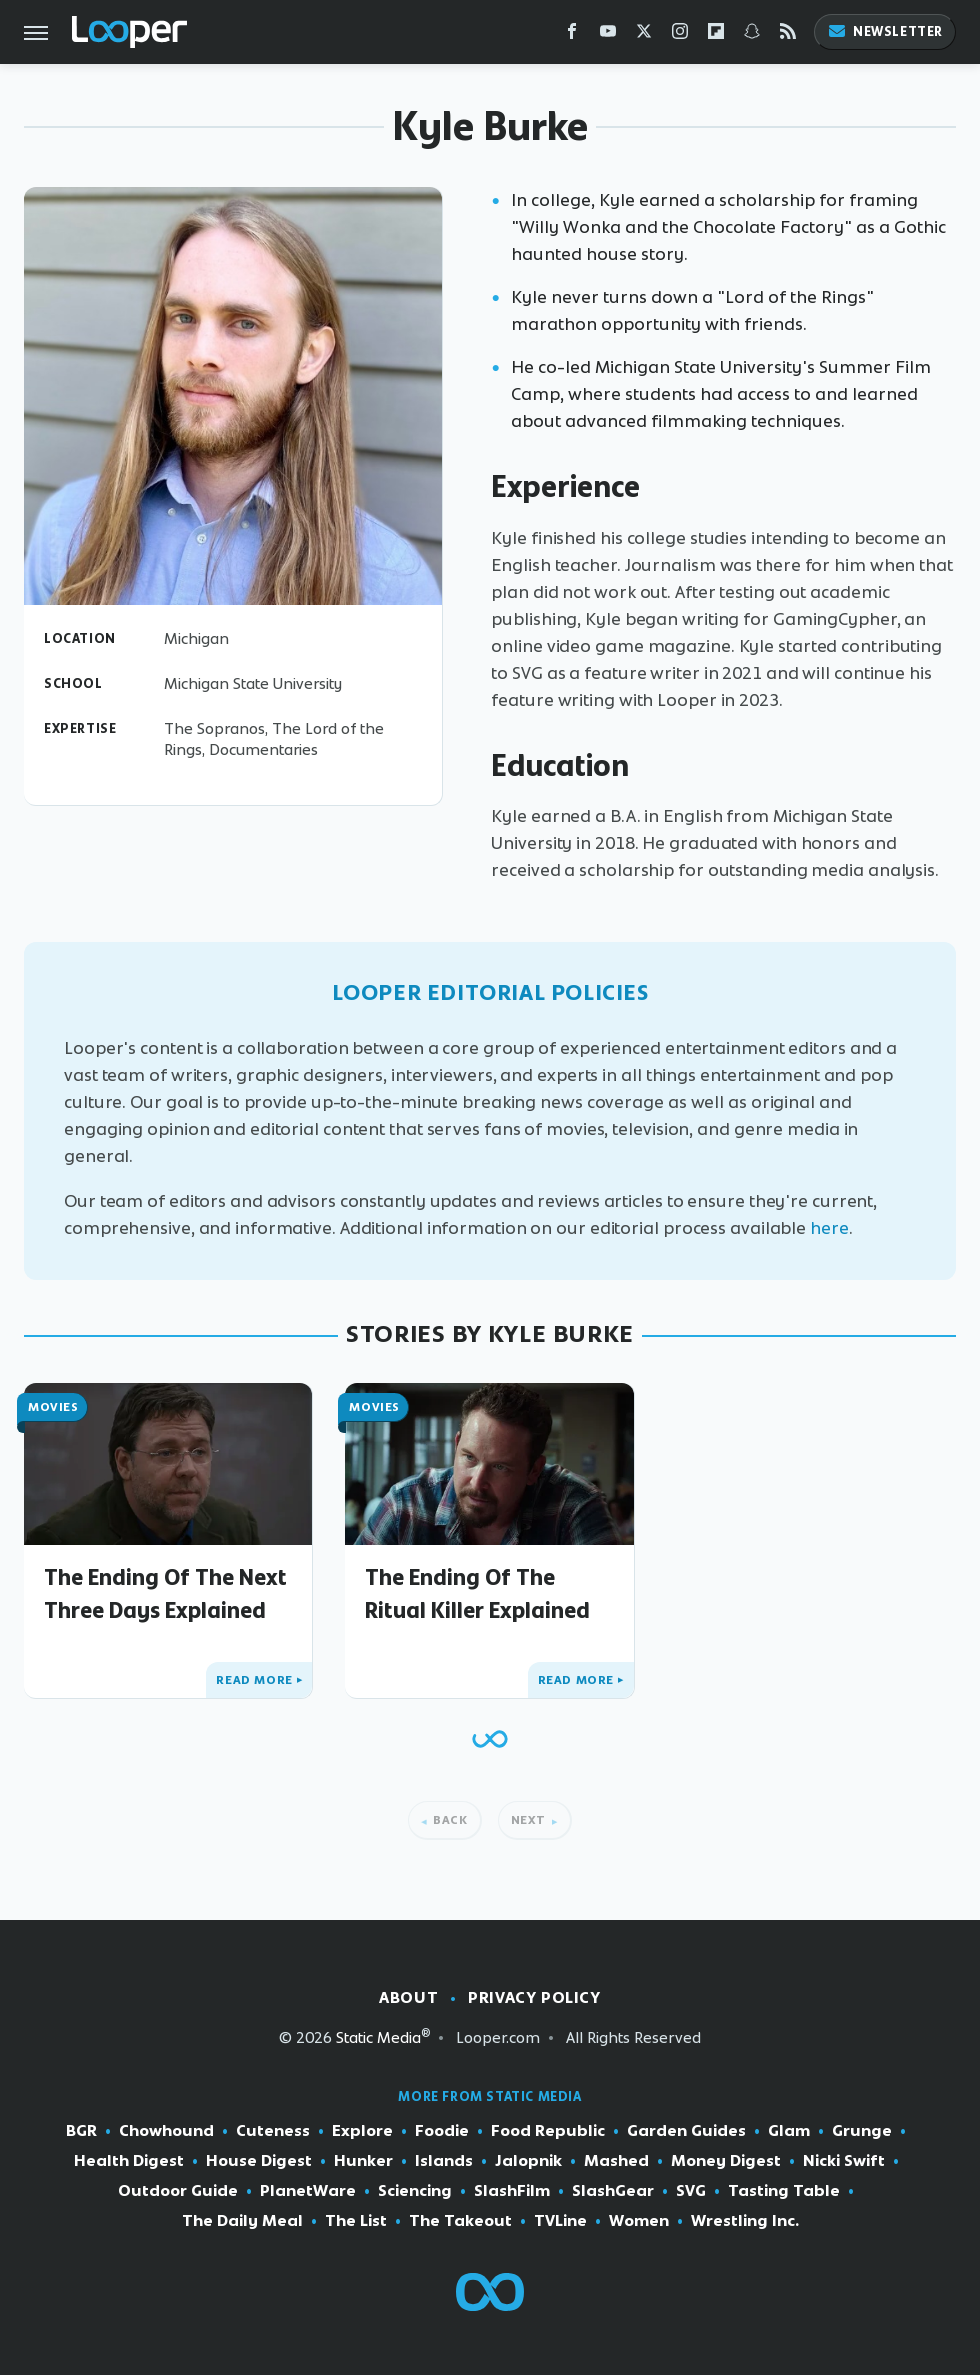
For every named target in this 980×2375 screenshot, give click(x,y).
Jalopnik (528, 2161)
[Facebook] (572, 35)
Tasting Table (784, 2191)
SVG (691, 2191)
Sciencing (415, 2191)
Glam (789, 2131)
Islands (444, 2161)
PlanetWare (308, 2191)
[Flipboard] (716, 35)
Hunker (363, 2161)
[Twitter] (644, 35)
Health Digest (129, 2161)
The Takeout (460, 2221)
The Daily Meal (242, 2221)
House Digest (259, 2161)
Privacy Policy (534, 1997)
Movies (53, 1407)
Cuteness (273, 2131)
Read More (254, 1680)
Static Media (378, 2037)
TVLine (560, 2221)
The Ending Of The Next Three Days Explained (165, 1593)
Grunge (862, 2131)
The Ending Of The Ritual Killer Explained (477, 1593)
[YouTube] (608, 35)
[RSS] (788, 35)
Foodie (442, 2131)
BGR (81, 2131)
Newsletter (885, 31)
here (829, 1228)
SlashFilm (512, 2191)
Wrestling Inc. (745, 2221)
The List (356, 2221)
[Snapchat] (752, 35)
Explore (362, 2131)
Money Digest (726, 2161)
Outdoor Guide (178, 2191)
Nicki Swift (844, 2161)
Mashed (616, 2161)
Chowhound (166, 2131)
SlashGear (613, 2191)
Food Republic (548, 2131)
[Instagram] (680, 35)
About (408, 1997)
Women (639, 2221)
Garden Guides (686, 2131)
